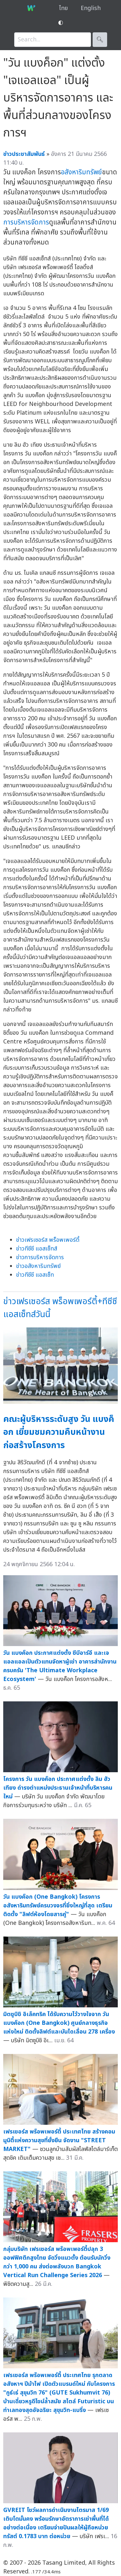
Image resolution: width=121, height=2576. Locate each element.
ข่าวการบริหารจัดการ (40, 1257)
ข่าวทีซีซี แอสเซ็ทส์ (36, 1248)
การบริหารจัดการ (26, 222)
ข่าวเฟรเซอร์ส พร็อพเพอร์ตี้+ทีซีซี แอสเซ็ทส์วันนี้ (60, 1308)
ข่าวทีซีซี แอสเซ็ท (35, 1275)
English (91, 8)
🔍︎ (100, 39)
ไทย (63, 8)
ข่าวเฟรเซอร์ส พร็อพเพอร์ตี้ (47, 1240)
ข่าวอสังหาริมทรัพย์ (38, 1266)
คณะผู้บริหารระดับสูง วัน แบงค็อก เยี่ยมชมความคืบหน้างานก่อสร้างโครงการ (58, 1432)
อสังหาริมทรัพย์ (81, 172)
